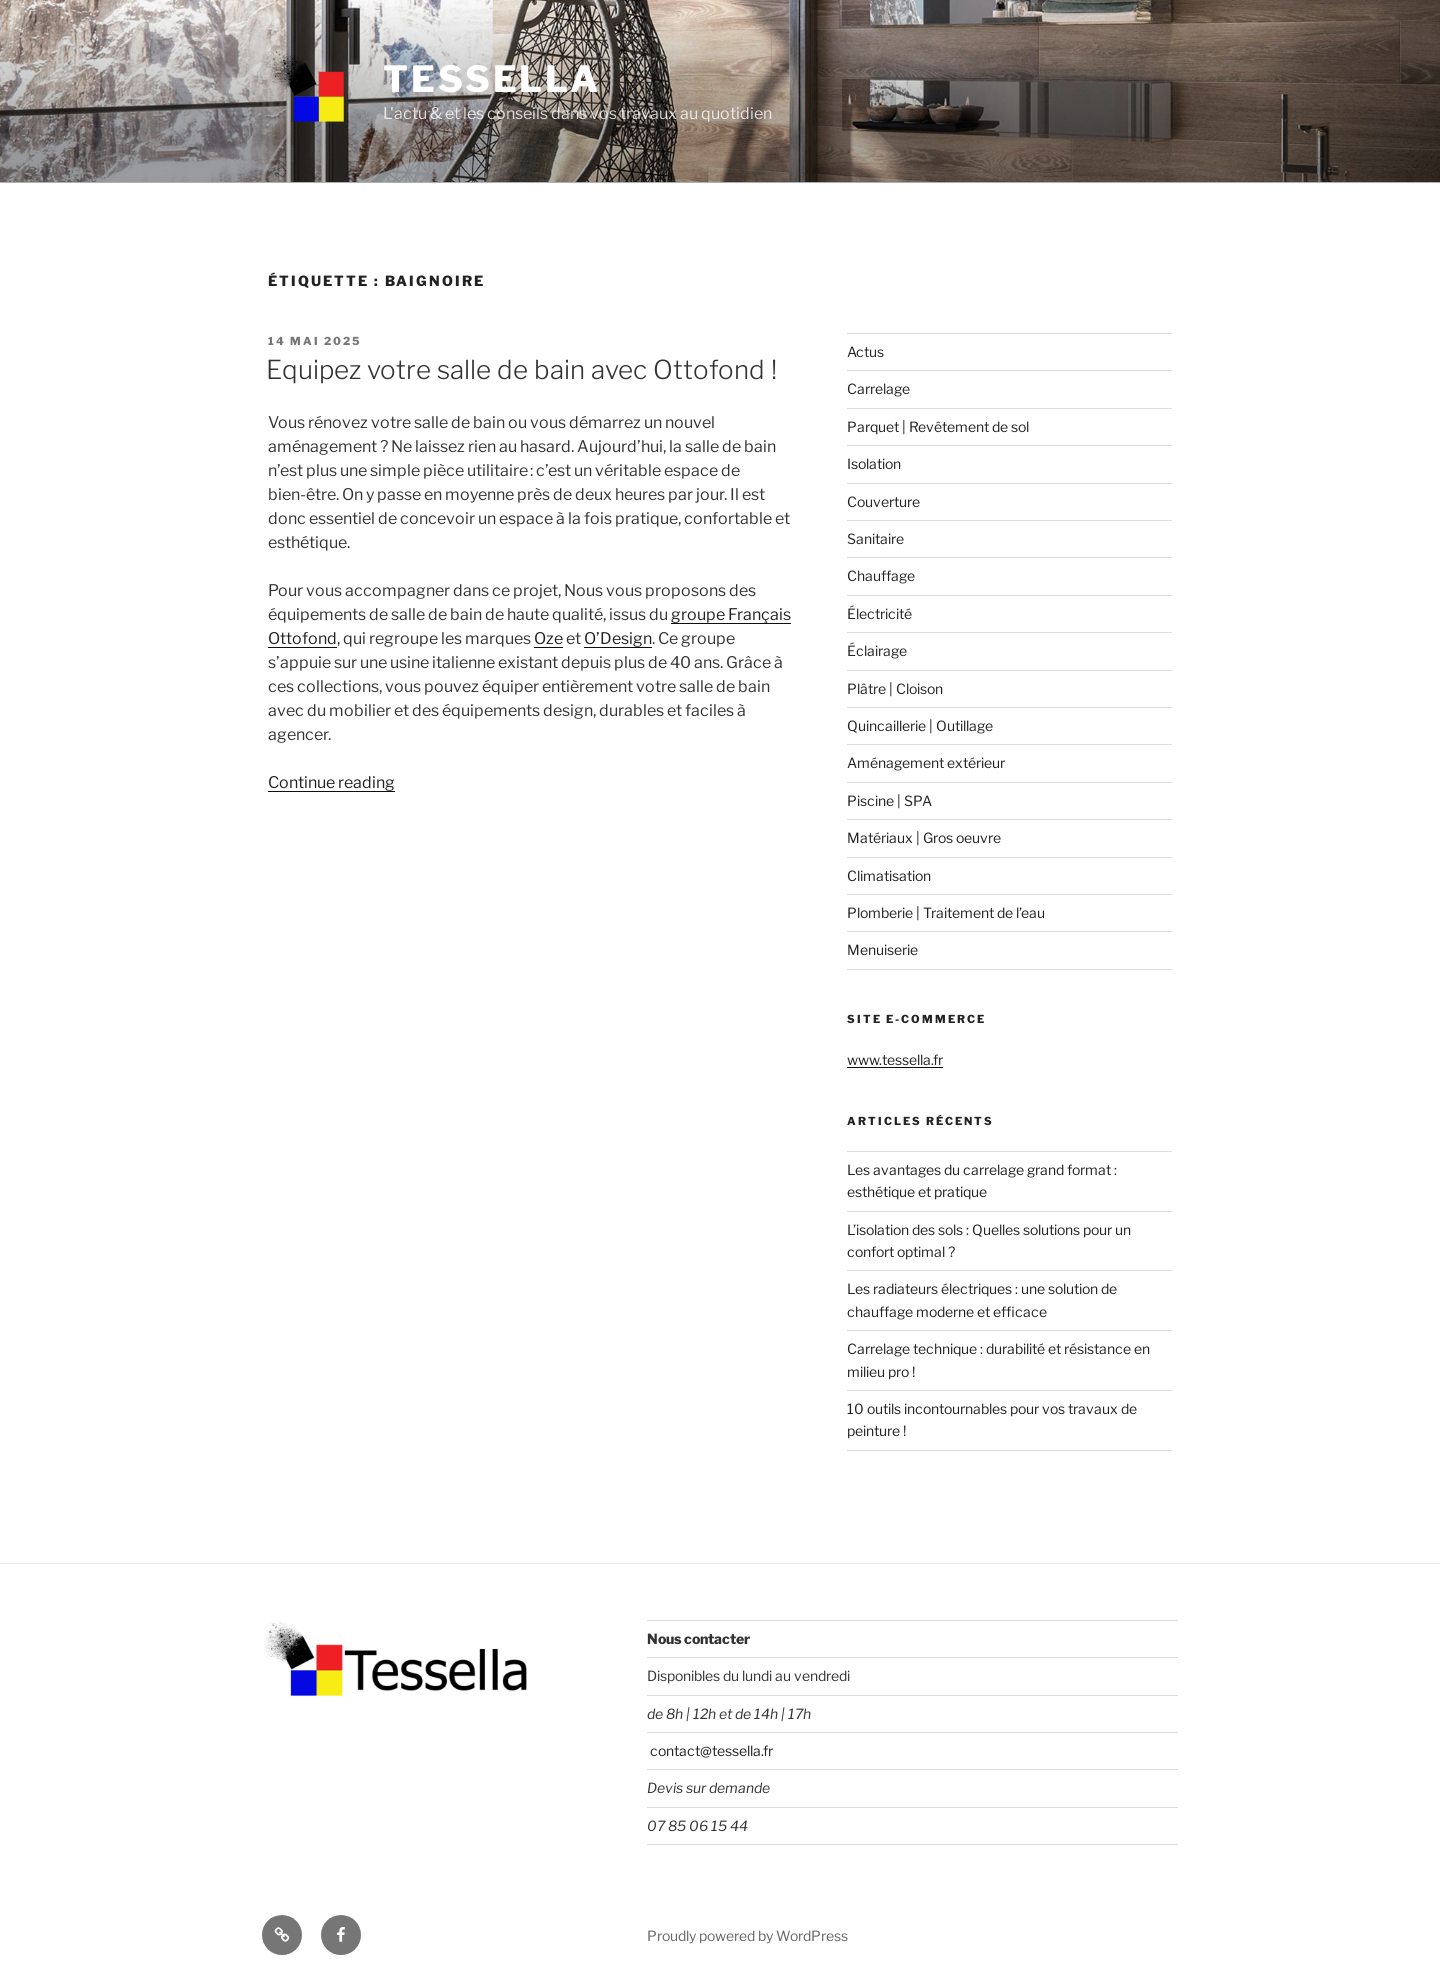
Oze (548, 638)
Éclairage (877, 650)
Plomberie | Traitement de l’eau (946, 912)
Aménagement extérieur (926, 762)
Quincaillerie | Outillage (920, 725)
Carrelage (878, 388)
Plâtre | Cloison (895, 688)
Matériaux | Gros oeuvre (924, 837)
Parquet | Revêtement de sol (938, 426)
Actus (865, 351)
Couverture (883, 501)
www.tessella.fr (895, 1059)
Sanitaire (875, 538)
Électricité (879, 613)
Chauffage (881, 575)
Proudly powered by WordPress (747, 1935)
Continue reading (331, 782)
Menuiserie (882, 949)
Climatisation (889, 875)
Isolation (874, 463)
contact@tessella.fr (710, 1750)
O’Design (618, 638)
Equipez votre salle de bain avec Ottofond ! (521, 369)
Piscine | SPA (889, 800)
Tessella (492, 79)
